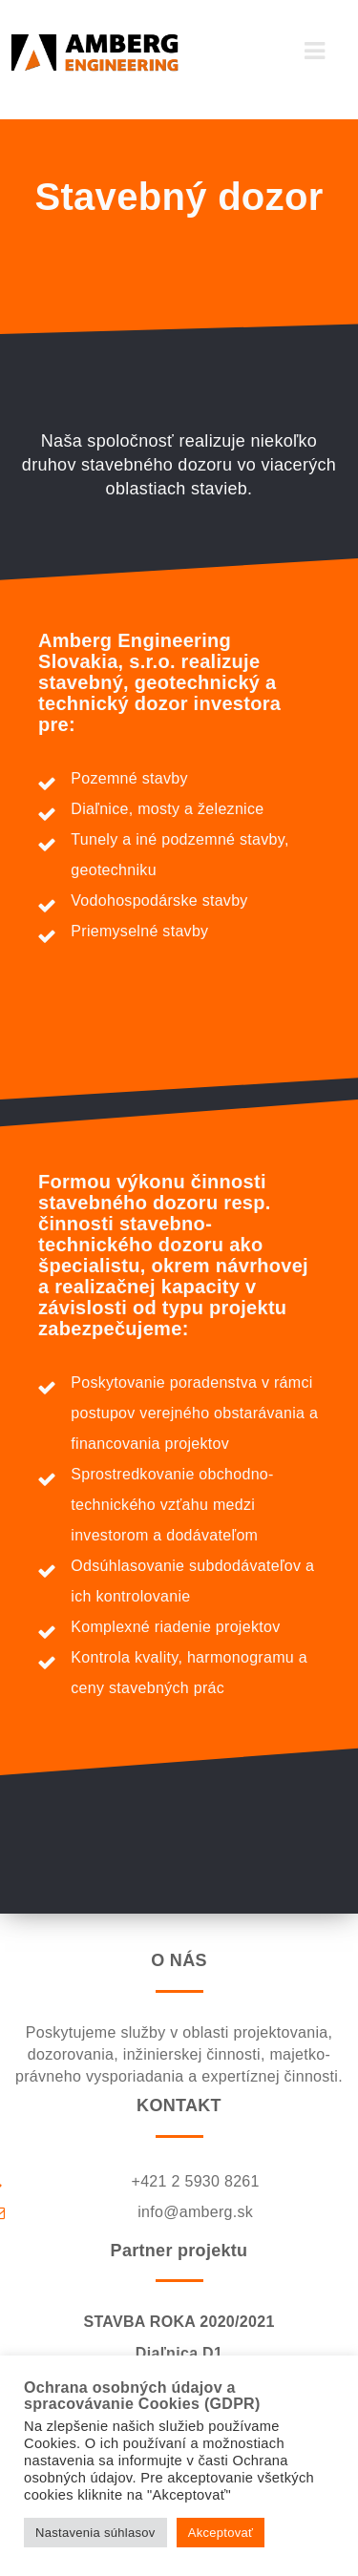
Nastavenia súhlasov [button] (95, 2532)
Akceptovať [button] (221, 2532)
